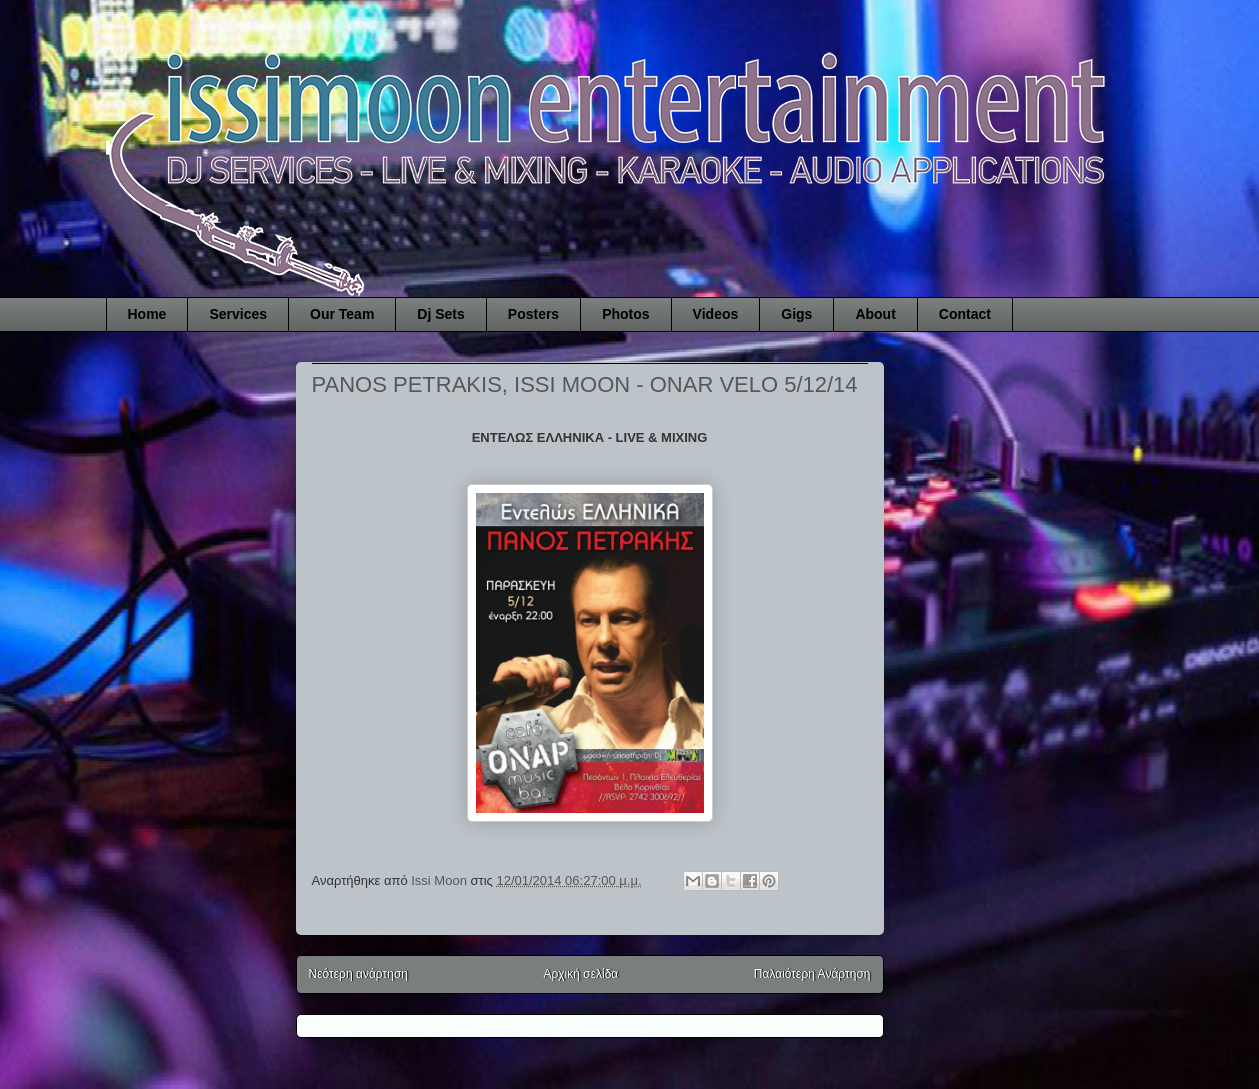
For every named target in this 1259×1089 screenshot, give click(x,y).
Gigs (796, 314)
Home (147, 314)
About (875, 314)
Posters (533, 314)
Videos (716, 314)
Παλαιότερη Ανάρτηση (812, 974)
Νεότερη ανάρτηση (358, 974)
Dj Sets (440, 314)
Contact (965, 314)
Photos (625, 314)
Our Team (342, 314)
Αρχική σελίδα (580, 974)
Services (238, 314)
